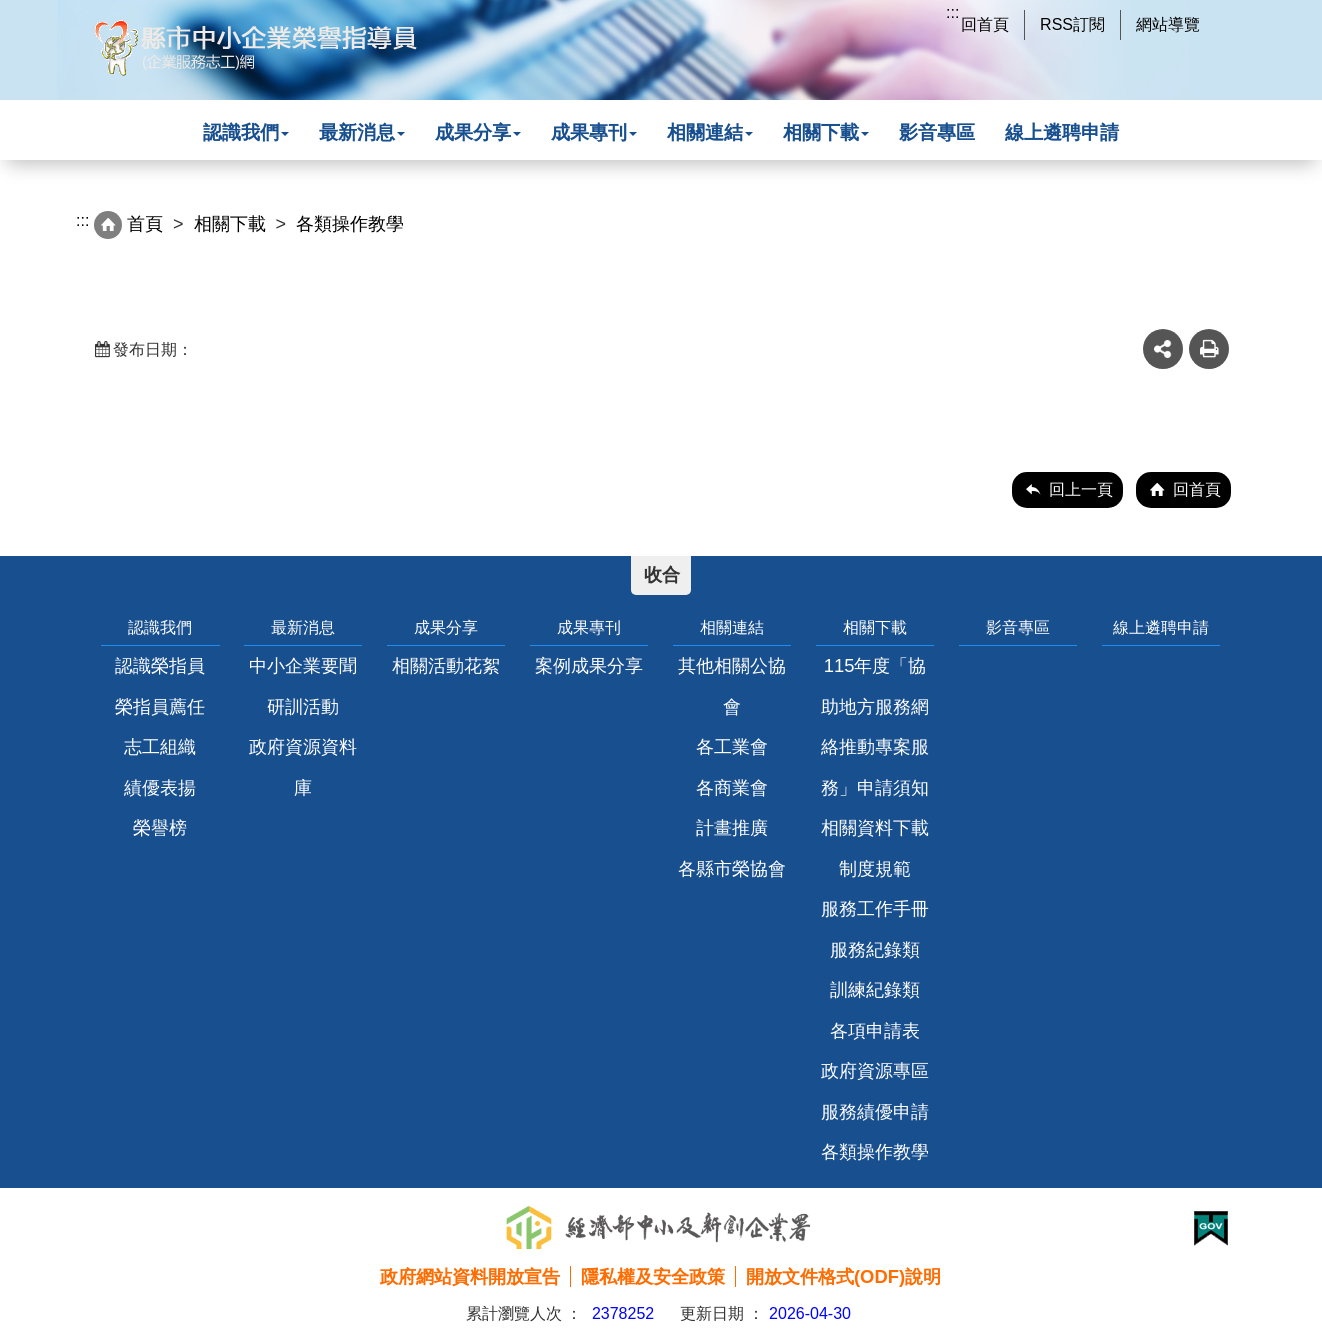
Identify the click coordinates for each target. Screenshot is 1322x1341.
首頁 (145, 224)
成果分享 (478, 132)
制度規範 (875, 868)
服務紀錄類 (875, 949)
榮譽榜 (160, 827)
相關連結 (710, 132)
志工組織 (160, 746)
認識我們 (246, 132)
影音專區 (937, 132)
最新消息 (362, 132)
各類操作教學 (875, 1151)
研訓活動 (303, 706)
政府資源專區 (875, 1070)
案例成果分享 (589, 665)
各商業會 (732, 787)
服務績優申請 (875, 1111)
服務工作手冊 (875, 908)
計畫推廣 (732, 827)
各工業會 (732, 746)
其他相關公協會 (732, 685)
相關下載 (826, 132)
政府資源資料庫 (303, 766)
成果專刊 (594, 132)
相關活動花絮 (446, 665)
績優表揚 (160, 787)
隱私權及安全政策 (653, 1276)
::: (952, 12)
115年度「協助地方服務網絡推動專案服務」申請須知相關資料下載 (875, 746)
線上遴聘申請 (1062, 132)
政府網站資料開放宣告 (470, 1276)
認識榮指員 (160, 665)
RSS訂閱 (1072, 24)
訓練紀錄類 (875, 989)
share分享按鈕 (1163, 349)
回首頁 (985, 24)
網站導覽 (1168, 24)
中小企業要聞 (303, 665)
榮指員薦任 (160, 706)
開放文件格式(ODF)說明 (843, 1276)
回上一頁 (1081, 489)
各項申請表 (875, 1030)
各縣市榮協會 (732, 868)
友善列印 (1209, 349)
